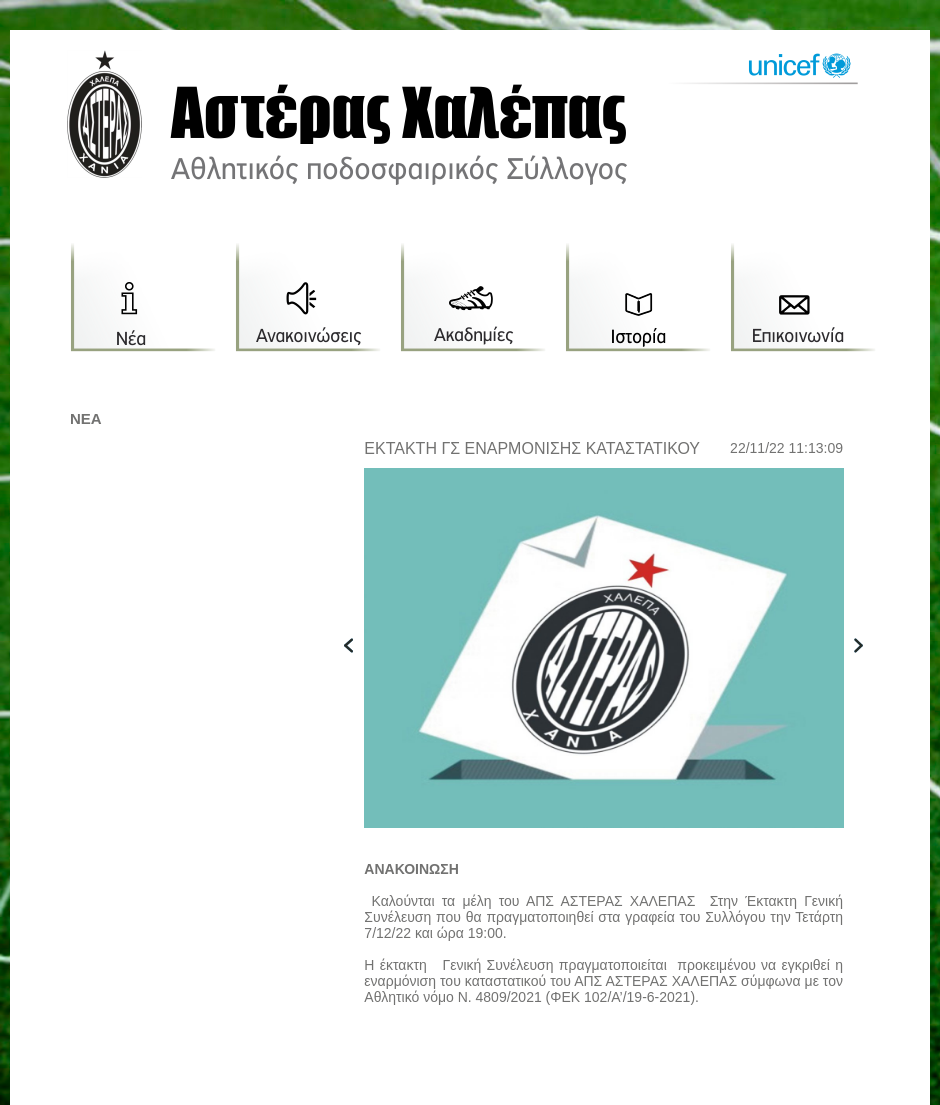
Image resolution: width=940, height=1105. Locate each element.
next (869, 676)
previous (359, 676)
